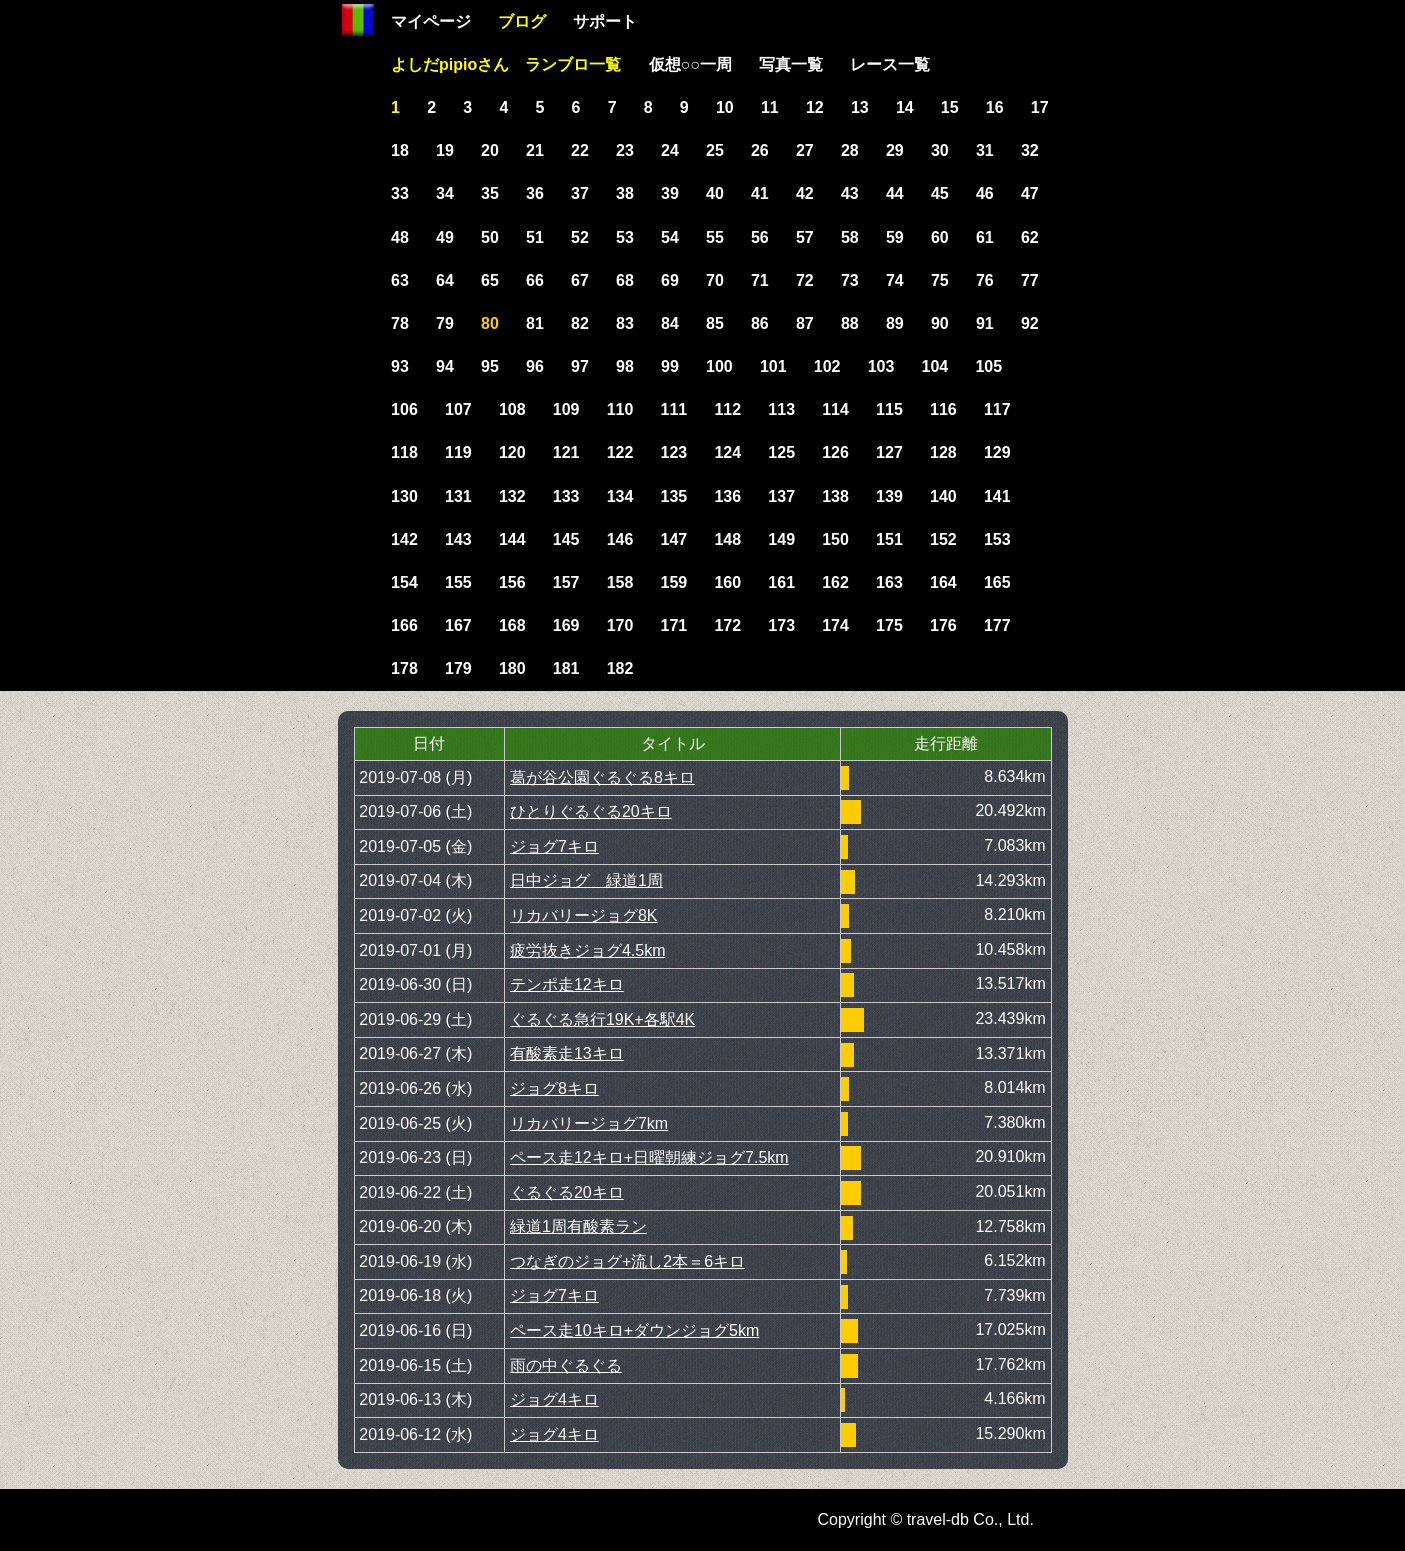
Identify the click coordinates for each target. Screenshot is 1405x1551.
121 (566, 452)
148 (727, 539)
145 (566, 539)
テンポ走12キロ (567, 984)
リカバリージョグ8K (584, 915)
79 (445, 323)
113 (781, 409)
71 (760, 280)
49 (445, 237)
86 (760, 323)
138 (835, 496)
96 (535, 366)
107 (458, 409)
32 (1030, 150)
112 (727, 409)
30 (940, 150)
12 (815, 107)
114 (835, 409)
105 (988, 366)
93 (400, 366)
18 (400, 150)
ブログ (522, 21)
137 (781, 496)
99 (670, 366)
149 (781, 539)
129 (997, 452)
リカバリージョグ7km (589, 1123)
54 (670, 237)
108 (512, 409)
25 (715, 150)
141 (997, 496)
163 (889, 582)
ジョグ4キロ (554, 1399)
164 (943, 582)
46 (985, 193)
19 (445, 150)
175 (889, 625)
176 (943, 625)
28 (850, 150)
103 (881, 366)
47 (1030, 193)
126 (835, 452)
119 (458, 452)
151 (889, 539)
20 (490, 150)
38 (625, 193)
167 (458, 625)
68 (625, 280)
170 (620, 625)
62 (1030, 237)
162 (835, 582)
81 (535, 323)
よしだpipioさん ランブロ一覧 (506, 64)
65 (490, 280)
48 (400, 237)
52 (580, 237)
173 (781, 625)
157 (566, 582)
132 (512, 496)
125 (781, 452)
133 (566, 496)
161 (781, 582)
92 (1030, 323)
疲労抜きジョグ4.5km (588, 950)
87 (805, 323)
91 (985, 323)
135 (674, 496)
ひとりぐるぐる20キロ (591, 811)
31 (985, 150)
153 (997, 539)
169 (566, 625)
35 (490, 193)
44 (895, 193)
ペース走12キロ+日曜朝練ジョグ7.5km (649, 1157)
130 (404, 496)
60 (940, 237)
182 (620, 668)
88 (850, 323)
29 (895, 150)
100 (719, 366)
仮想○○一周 (690, 64)
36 (535, 193)
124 (727, 452)
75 (940, 280)
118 (404, 452)
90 (940, 323)
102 (827, 366)
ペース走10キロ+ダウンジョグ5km (634, 1330)
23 (625, 150)
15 (950, 107)
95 (490, 366)
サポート (605, 21)
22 (580, 150)
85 (715, 323)
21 (535, 150)
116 (943, 409)
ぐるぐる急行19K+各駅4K (602, 1019)
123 (674, 452)
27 (805, 150)
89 (895, 323)
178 (404, 668)
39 (670, 193)
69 (670, 280)
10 (725, 107)
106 (404, 409)
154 (404, 582)
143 (458, 539)
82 (580, 323)
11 (770, 107)
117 (997, 409)
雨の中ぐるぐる (566, 1365)
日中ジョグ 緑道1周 (586, 880)
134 (620, 496)
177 (997, 625)
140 (943, 496)
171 (674, 625)
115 (889, 409)
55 (715, 237)
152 (943, 539)
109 (566, 409)
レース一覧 (890, 64)
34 (445, 193)
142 (404, 539)
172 (727, 625)
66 (535, 280)
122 (620, 452)
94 (445, 366)
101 (773, 366)
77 (1030, 280)
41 (760, 193)
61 (985, 237)
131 (458, 496)
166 (404, 625)
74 (895, 280)
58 (850, 237)
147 (674, 539)
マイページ (431, 21)
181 (566, 668)
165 (997, 582)
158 (620, 582)
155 (458, 582)
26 (760, 150)
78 (400, 323)
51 (535, 237)
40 (715, 193)
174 (835, 625)
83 (625, 323)
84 (670, 323)
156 (512, 582)
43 (850, 193)
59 (895, 237)
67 (580, 280)
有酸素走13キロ (567, 1053)
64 (445, 280)
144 (512, 539)
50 (490, 237)
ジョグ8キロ (554, 1088)
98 (625, 366)
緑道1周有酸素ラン (578, 1226)
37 (580, 193)
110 (620, 409)
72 (805, 280)
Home (358, 20)
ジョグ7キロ (554, 846)
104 (935, 366)
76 (985, 280)
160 (727, 582)
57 (805, 237)
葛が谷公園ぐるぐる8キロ (602, 777)
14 (905, 107)
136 (727, 496)
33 (400, 193)
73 (850, 280)
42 (805, 193)
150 (835, 539)
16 (995, 107)
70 (715, 280)
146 (620, 539)
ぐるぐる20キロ (567, 1192)
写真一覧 (791, 64)
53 (625, 237)
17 (1040, 107)
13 (860, 107)
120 (512, 452)
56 (760, 237)
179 (458, 668)
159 (674, 582)
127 (889, 452)
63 (400, 280)
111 (674, 409)
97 (580, 366)
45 (940, 193)
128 (943, 452)
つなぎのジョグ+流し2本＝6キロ (627, 1261)
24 (670, 150)
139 (889, 496)
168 (512, 625)
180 (512, 668)
